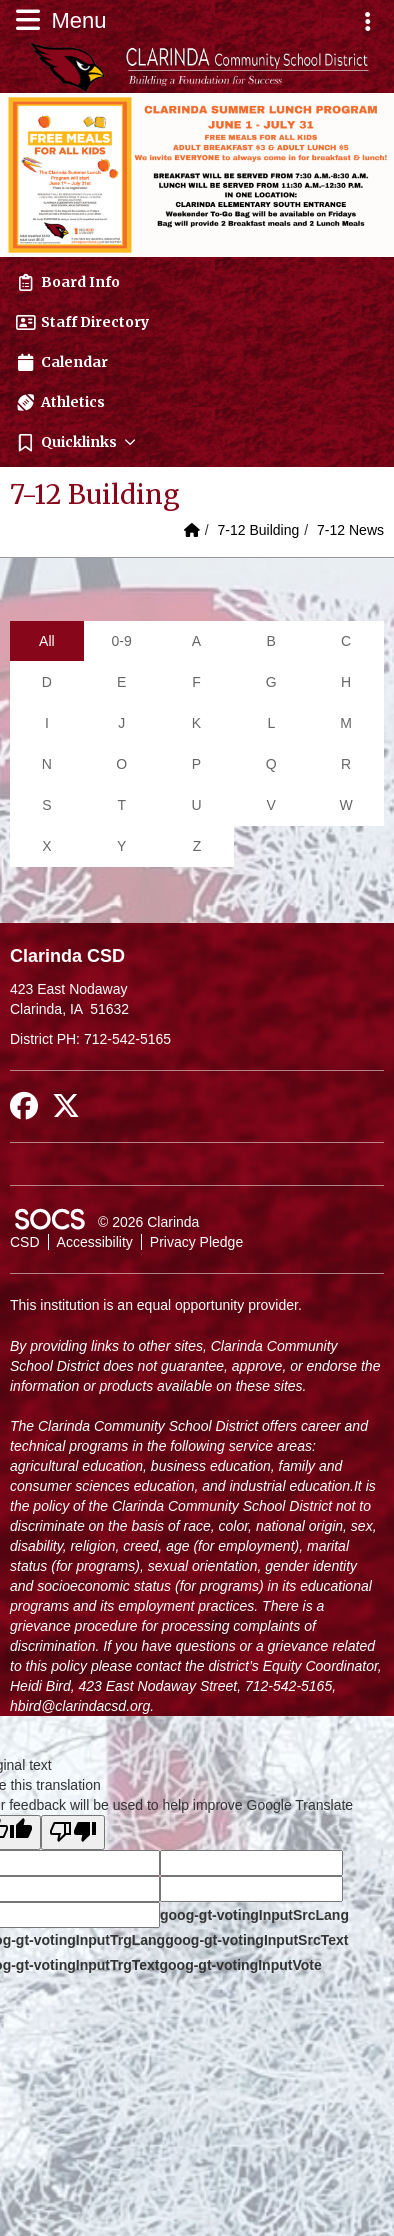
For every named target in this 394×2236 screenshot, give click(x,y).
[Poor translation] (73, 1832)
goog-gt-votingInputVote (240, 1965)
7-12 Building (259, 530)
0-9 (122, 641)
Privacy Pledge (196, 1242)
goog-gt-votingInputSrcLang (254, 1915)
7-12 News (350, 530)
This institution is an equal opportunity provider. (156, 1305)
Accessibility (95, 1242)
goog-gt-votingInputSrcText (256, 1940)
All (47, 641)
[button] (197, 442)
